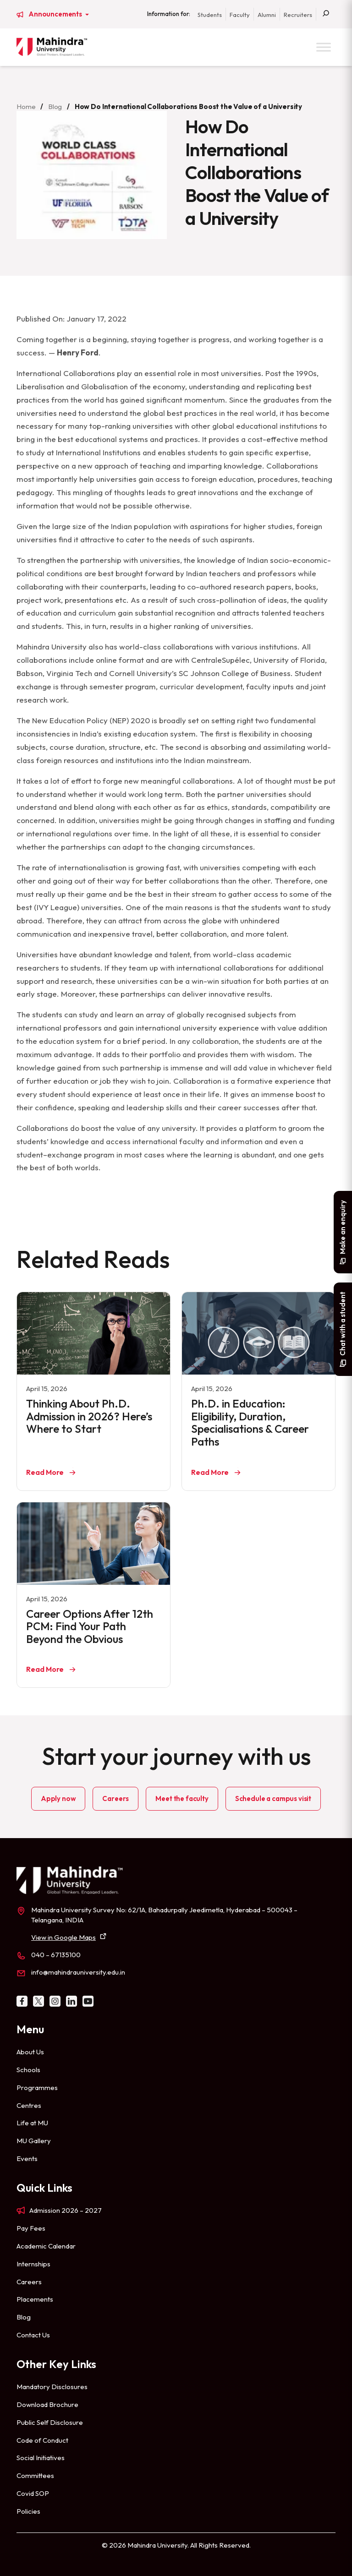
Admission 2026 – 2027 (65, 2210)
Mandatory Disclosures (52, 2386)
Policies (28, 2511)
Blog (55, 106)
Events (27, 2158)
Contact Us (33, 2334)
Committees (35, 2475)
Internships (33, 2263)
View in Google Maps (63, 1937)
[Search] (326, 14)
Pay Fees (30, 2228)
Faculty (240, 14)
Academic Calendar (46, 2246)
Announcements (55, 14)
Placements (34, 2299)
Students (210, 14)
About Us (30, 2051)
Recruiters (298, 14)
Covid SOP (32, 2493)
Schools (28, 2069)
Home (25, 106)
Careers (115, 1798)
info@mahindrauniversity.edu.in (78, 1972)
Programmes (37, 2087)
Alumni (267, 14)
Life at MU (32, 2122)
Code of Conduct (42, 2440)
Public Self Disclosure (49, 2422)
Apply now (58, 1798)
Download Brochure (47, 2404)
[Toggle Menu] (323, 47)
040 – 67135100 (56, 1954)
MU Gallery (33, 2140)
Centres (28, 2105)
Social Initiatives (40, 2457)
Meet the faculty (181, 1798)
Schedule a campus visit (273, 1798)
